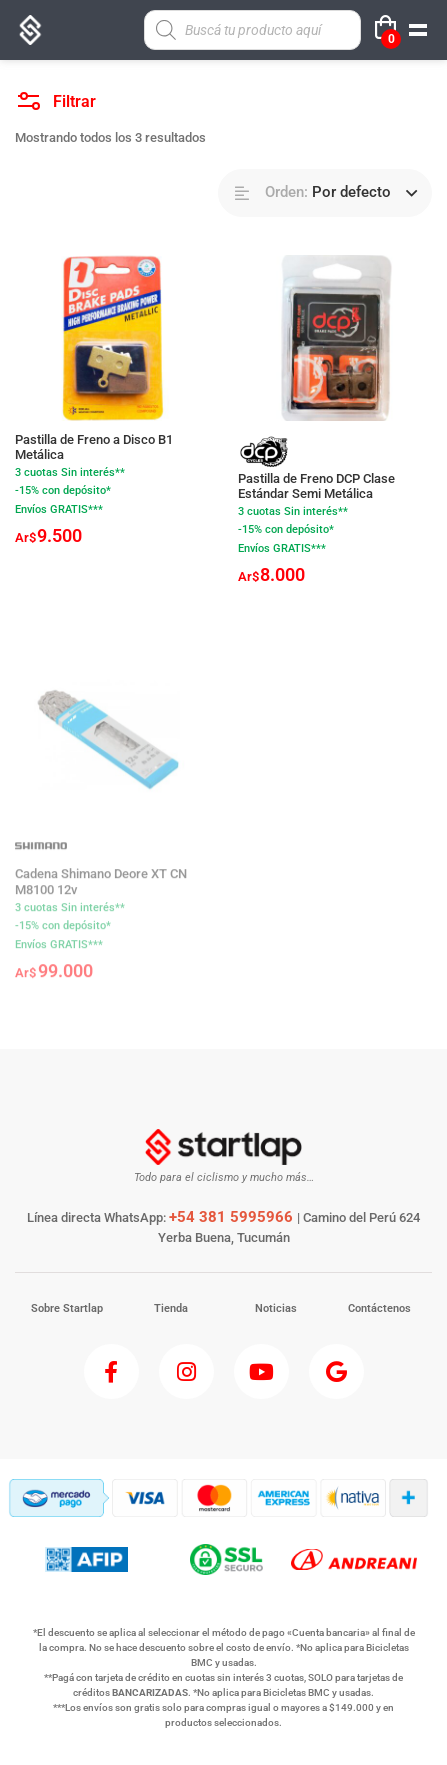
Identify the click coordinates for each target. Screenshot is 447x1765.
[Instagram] (186, 1371)
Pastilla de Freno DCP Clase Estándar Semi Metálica (316, 486)
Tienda (171, 1308)
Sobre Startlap (67, 1308)
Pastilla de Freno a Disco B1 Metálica (94, 447)
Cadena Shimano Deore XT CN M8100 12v (101, 892)
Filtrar (57, 96)
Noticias (276, 1308)
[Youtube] (261, 1371)
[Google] (336, 1371)
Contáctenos (379, 1308)
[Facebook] (111, 1371)
